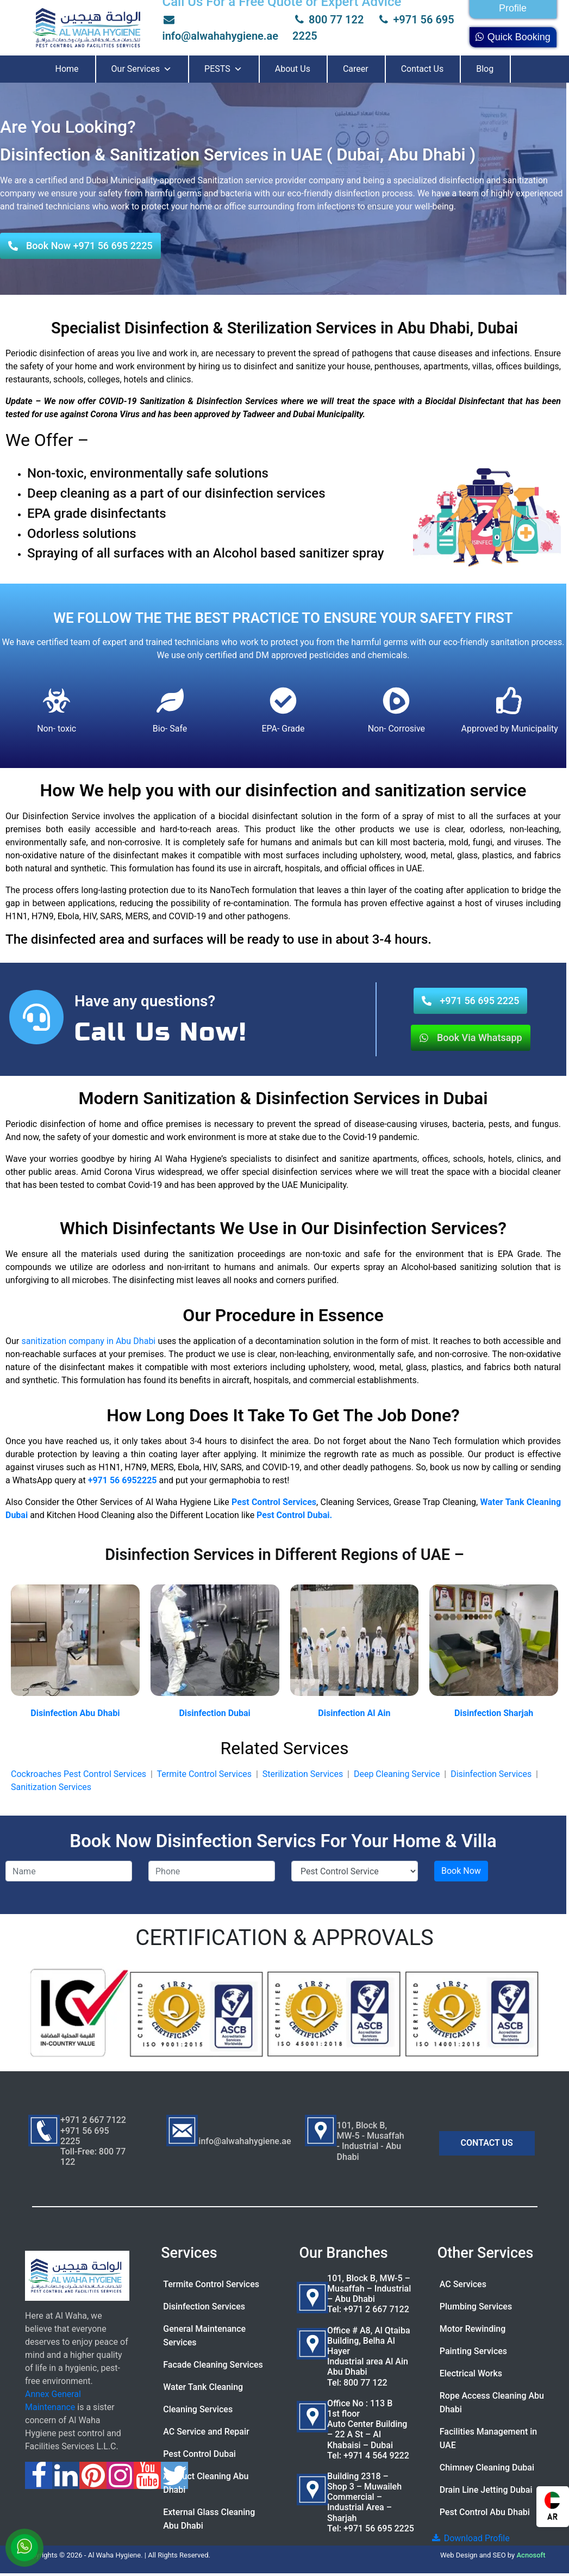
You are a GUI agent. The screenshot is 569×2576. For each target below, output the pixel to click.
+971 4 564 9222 (376, 2455)
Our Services (141, 69)
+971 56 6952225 (122, 1480)
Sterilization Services (302, 1774)
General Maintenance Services (204, 2336)
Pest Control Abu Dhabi (485, 2512)
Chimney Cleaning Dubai (487, 2467)
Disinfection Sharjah (493, 1713)
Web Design (459, 2555)
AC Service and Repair (206, 2431)
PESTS (223, 69)
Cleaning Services (198, 2409)
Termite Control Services (204, 1774)
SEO (499, 2555)
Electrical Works (471, 2373)
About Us (292, 69)
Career (355, 69)
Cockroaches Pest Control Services (78, 1774)
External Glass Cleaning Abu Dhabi (209, 2519)
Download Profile (470, 2538)
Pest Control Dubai (199, 2454)
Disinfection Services (491, 1774)
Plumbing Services (476, 2306)
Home (67, 69)
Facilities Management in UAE (488, 2438)
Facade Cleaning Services (213, 2365)
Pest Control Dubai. (294, 1515)
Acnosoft (530, 2555)
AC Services (463, 2284)
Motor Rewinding (473, 2329)
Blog (484, 69)
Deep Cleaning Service (397, 1774)
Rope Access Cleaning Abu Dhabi (492, 2402)
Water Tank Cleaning (203, 2387)
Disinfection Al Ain (354, 1713)
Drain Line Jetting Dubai (486, 2490)
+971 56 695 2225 (378, 2528)
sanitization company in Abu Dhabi (88, 1341)
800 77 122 (328, 19)
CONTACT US (487, 2143)
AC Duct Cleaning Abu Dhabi (205, 2483)
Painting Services (473, 2351)
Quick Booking (513, 37)
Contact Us (422, 69)
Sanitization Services (51, 1787)
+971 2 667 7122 (376, 2309)
